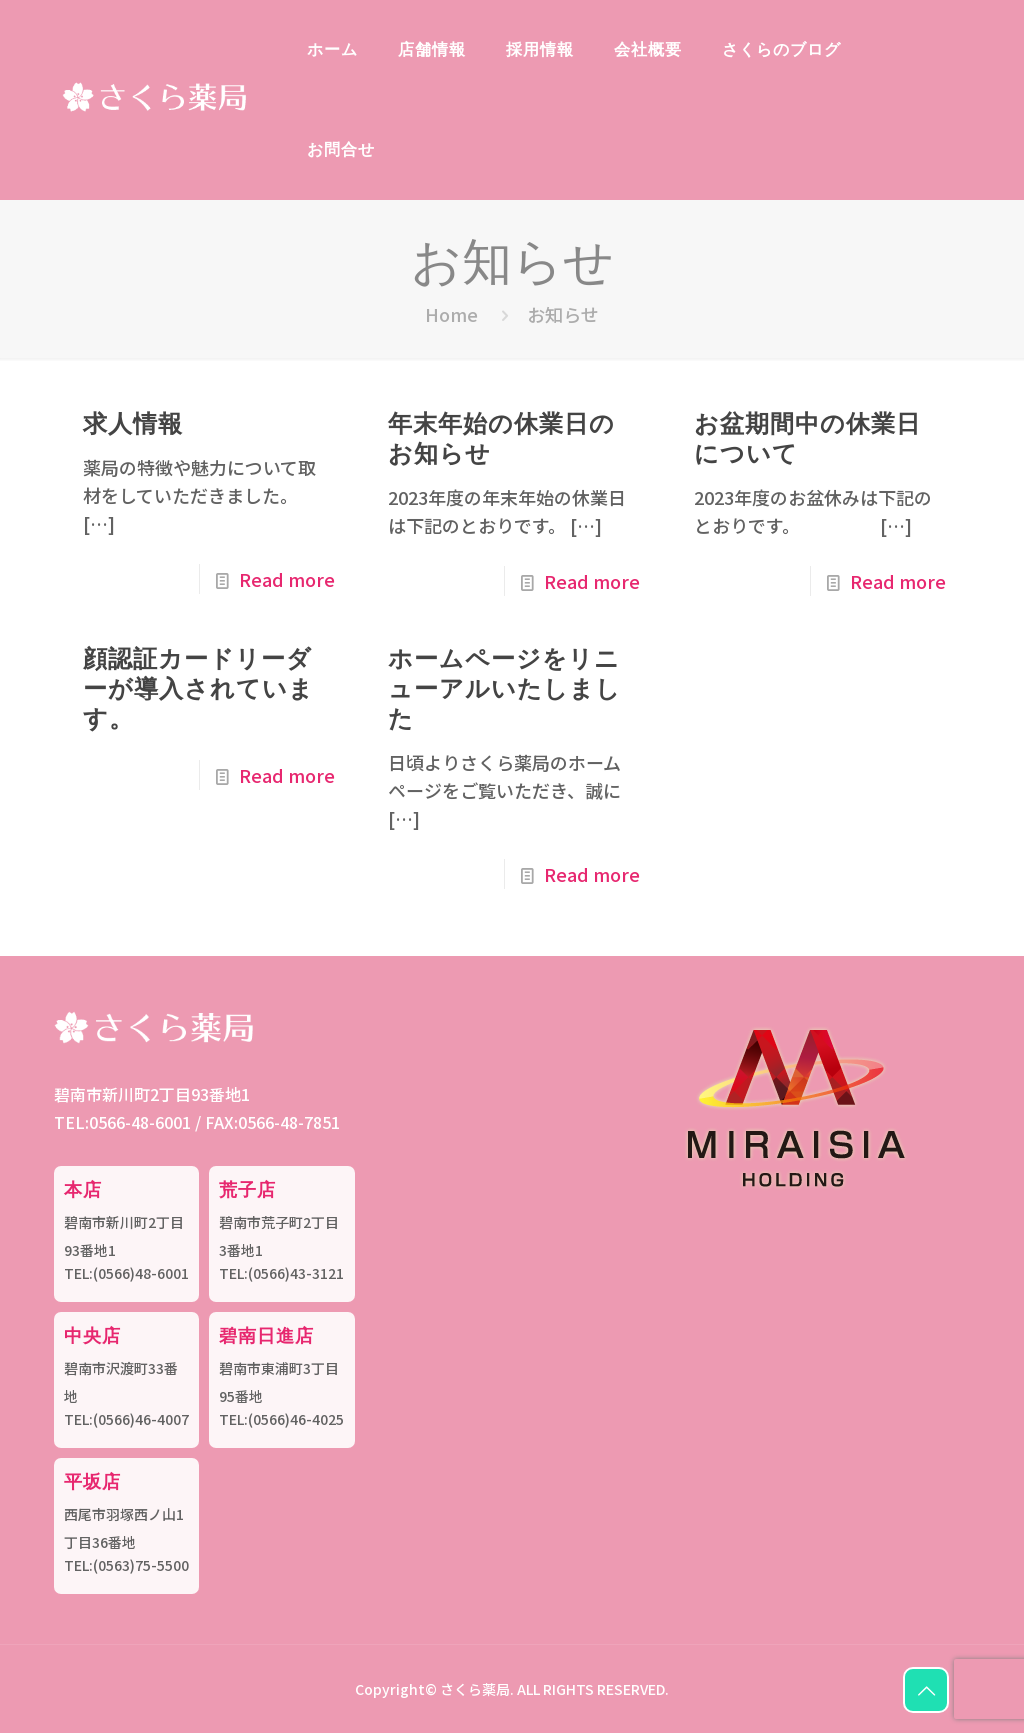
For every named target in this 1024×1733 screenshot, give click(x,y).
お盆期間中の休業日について (807, 437)
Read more (287, 579)
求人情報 (133, 422)
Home (451, 314)
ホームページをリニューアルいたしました (504, 687)
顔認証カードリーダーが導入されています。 (198, 687)
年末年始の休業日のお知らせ (501, 437)
